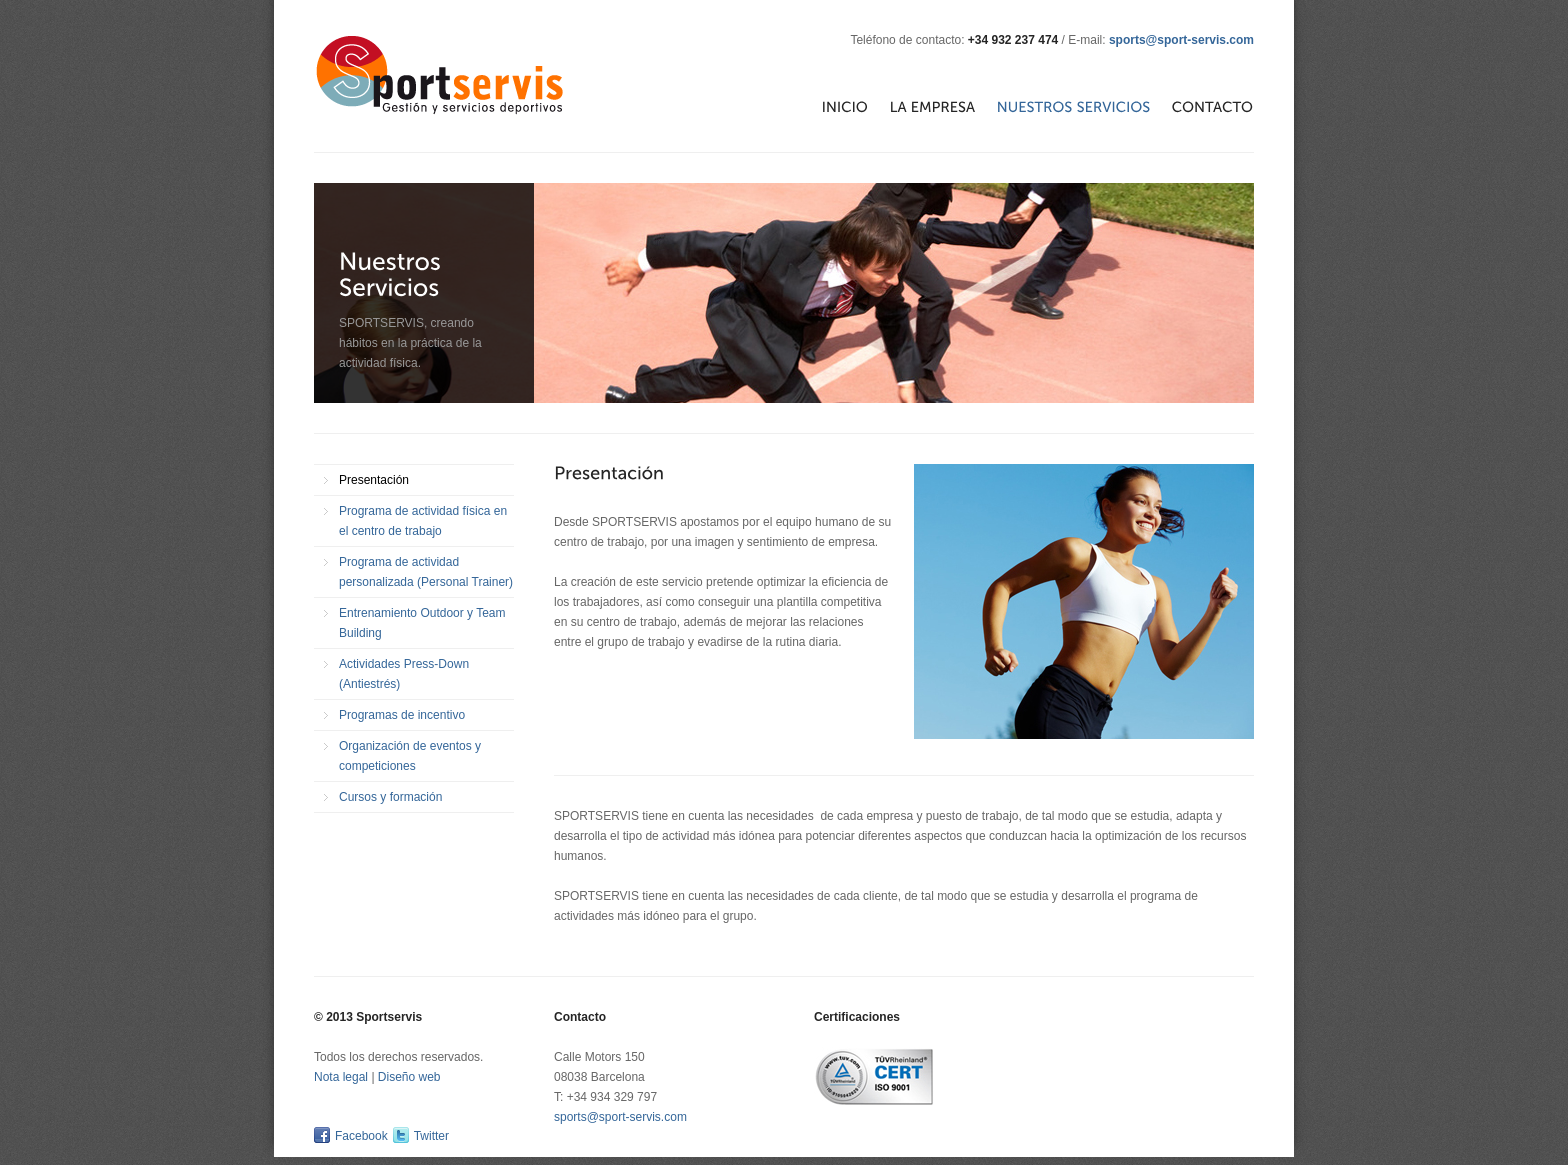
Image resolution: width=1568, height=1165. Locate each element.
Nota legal (341, 1077)
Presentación (374, 480)
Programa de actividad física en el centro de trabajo (423, 521)
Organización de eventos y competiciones (410, 756)
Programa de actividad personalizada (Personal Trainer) (426, 572)
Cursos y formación (390, 797)
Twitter (431, 1136)
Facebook (361, 1136)
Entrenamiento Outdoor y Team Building (422, 623)
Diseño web (409, 1077)
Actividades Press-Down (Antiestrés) (404, 674)
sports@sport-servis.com (1181, 40)
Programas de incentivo (402, 715)
